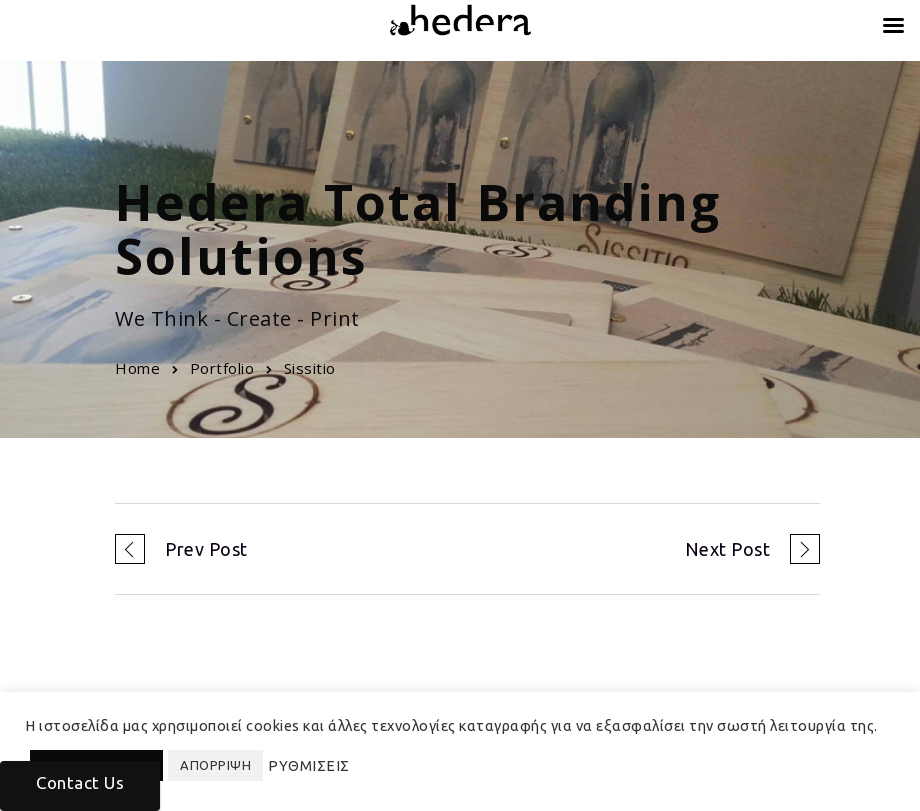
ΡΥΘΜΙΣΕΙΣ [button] (309, 765)
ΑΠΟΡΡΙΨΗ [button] (215, 765)
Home (137, 368)
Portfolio (222, 368)
